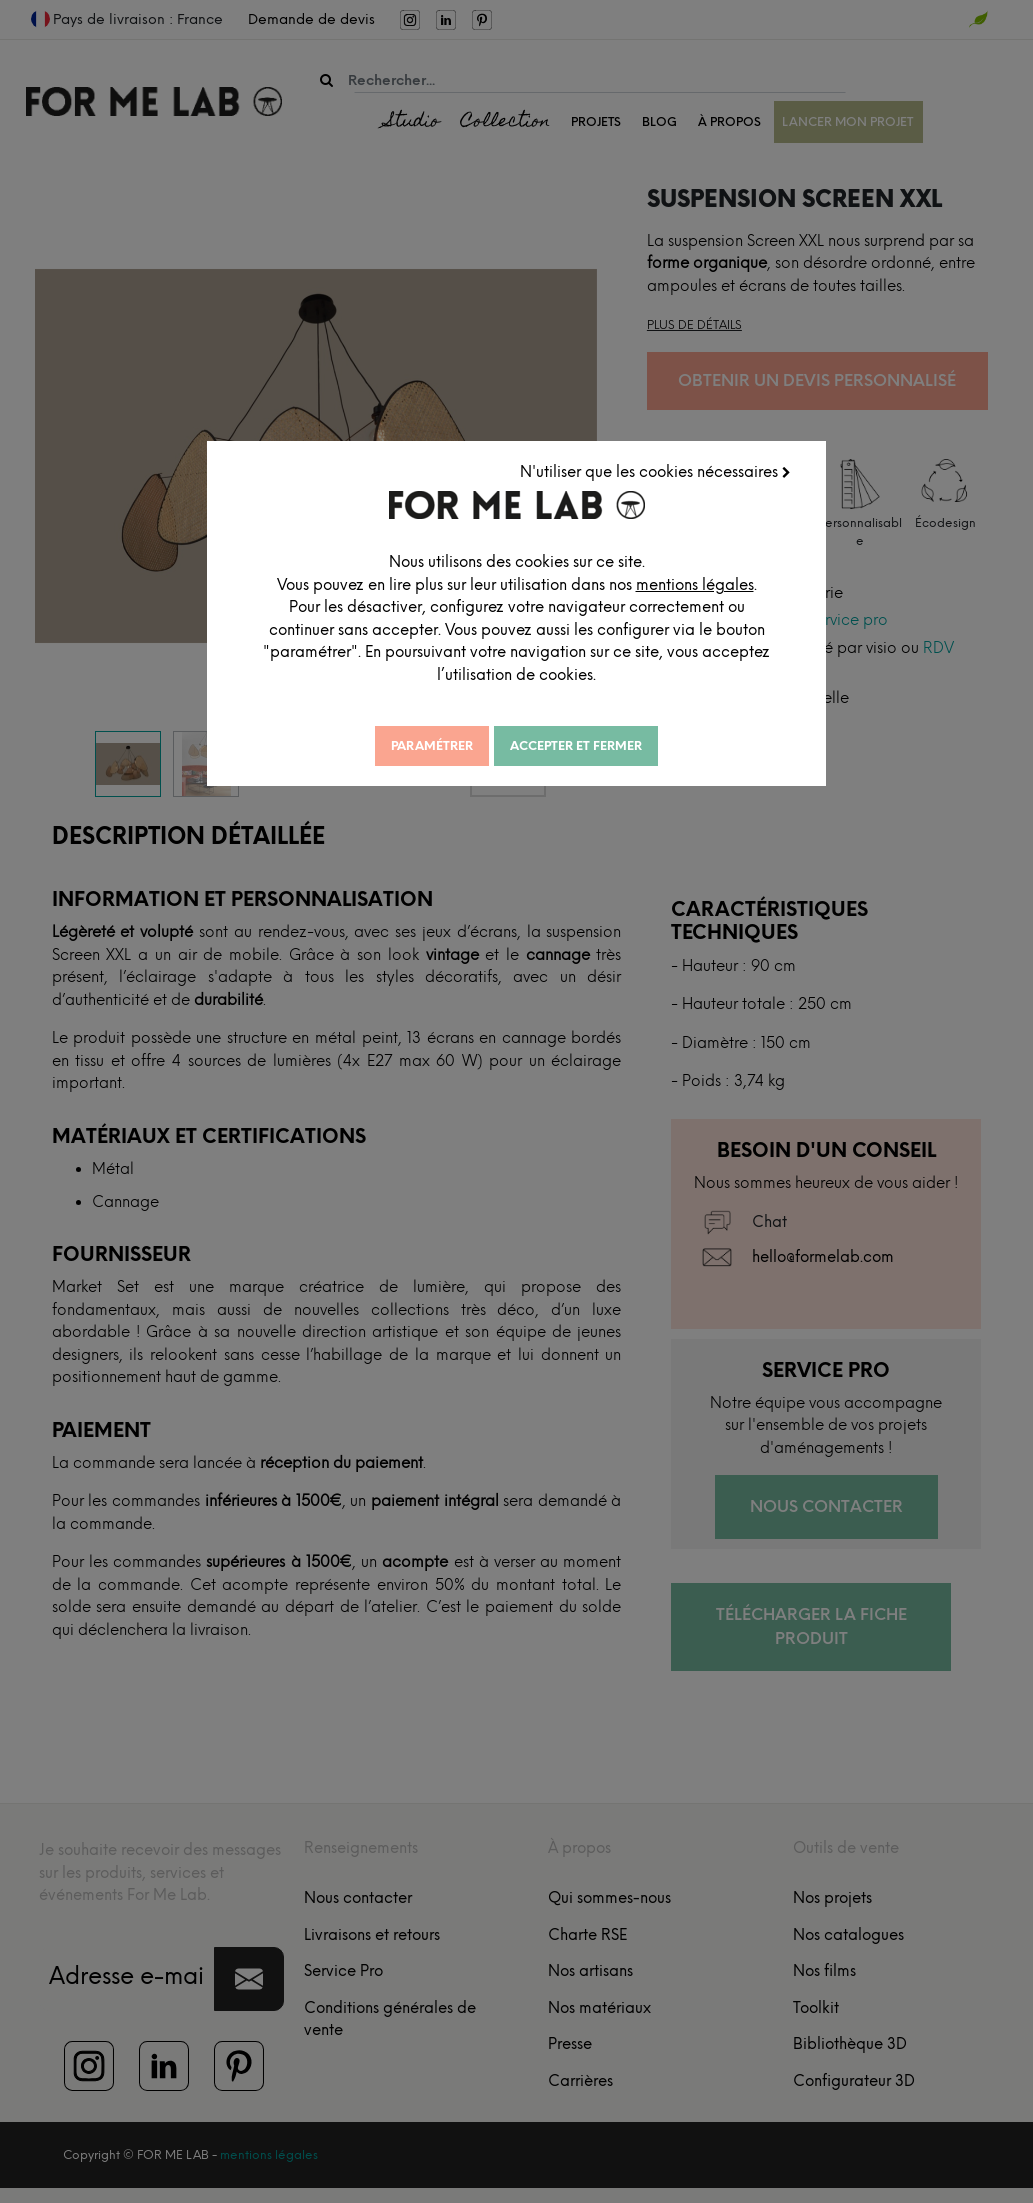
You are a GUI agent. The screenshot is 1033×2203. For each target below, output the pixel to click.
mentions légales (700, 584)
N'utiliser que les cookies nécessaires (656, 471)
